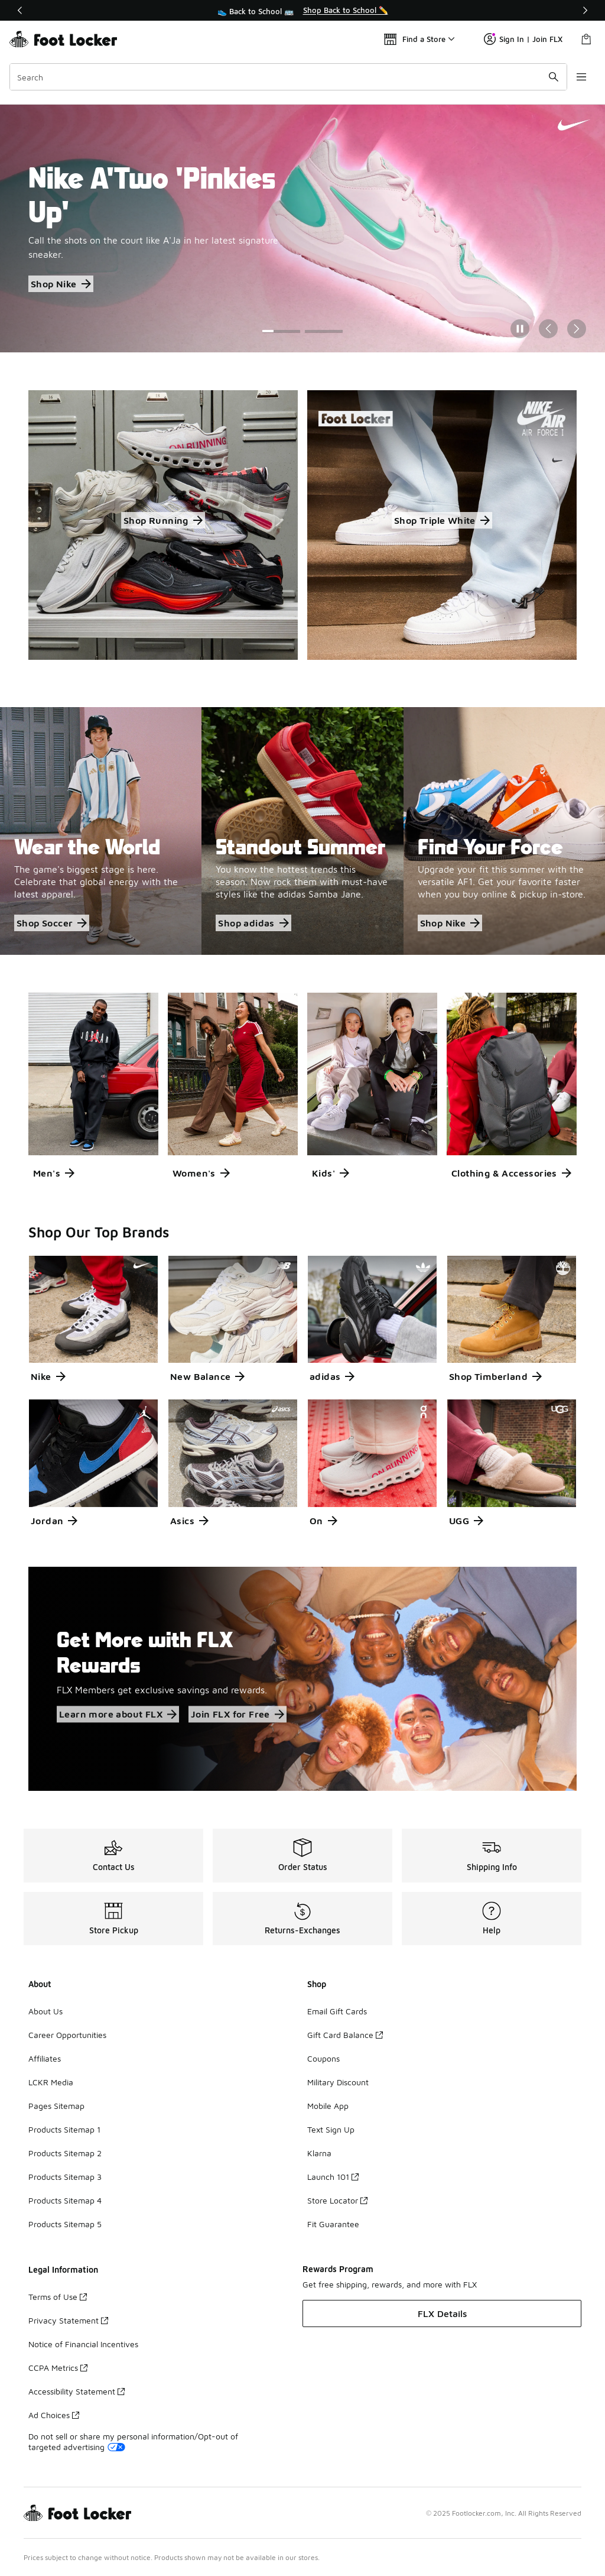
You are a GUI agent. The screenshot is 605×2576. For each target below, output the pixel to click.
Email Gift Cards (337, 2011)
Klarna (319, 2153)
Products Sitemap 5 (65, 2224)
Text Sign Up (330, 2129)
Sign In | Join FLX (523, 39)
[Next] (585, 10)
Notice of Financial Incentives (83, 2344)
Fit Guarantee (333, 2224)
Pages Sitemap (56, 2106)
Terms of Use (57, 2297)
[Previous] (20, 10)
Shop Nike (61, 283)
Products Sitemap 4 (65, 2200)
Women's (201, 1173)
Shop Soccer (52, 923)
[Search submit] (554, 77)
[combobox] (288, 77)
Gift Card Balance (345, 2035)
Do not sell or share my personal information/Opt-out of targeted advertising (133, 2441)
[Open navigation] (581, 77)
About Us (45, 2011)
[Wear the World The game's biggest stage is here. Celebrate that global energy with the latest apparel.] (100, 831)
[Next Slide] (576, 328)
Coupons (323, 2058)
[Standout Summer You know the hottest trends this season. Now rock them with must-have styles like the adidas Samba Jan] (302, 831)
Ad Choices (53, 2415)
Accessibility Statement (76, 2391)
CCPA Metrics (57, 2368)
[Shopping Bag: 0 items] (586, 39)
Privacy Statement (68, 2320)
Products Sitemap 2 (65, 2153)
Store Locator (337, 2200)
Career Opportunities (67, 2035)
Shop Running (163, 520)
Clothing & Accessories (511, 1173)
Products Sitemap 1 (64, 2129)
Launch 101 (333, 2177)
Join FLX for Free (237, 1714)
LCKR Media (50, 2082)
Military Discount (338, 2082)
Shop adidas (253, 923)
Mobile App (328, 2106)
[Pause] (519, 328)
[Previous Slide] (548, 328)
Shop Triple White (442, 520)
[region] (302, 11)
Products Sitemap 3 (65, 2177)
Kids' (330, 1173)
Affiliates (44, 2058)
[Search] (288, 77)
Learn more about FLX (118, 1714)
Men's (53, 1173)
